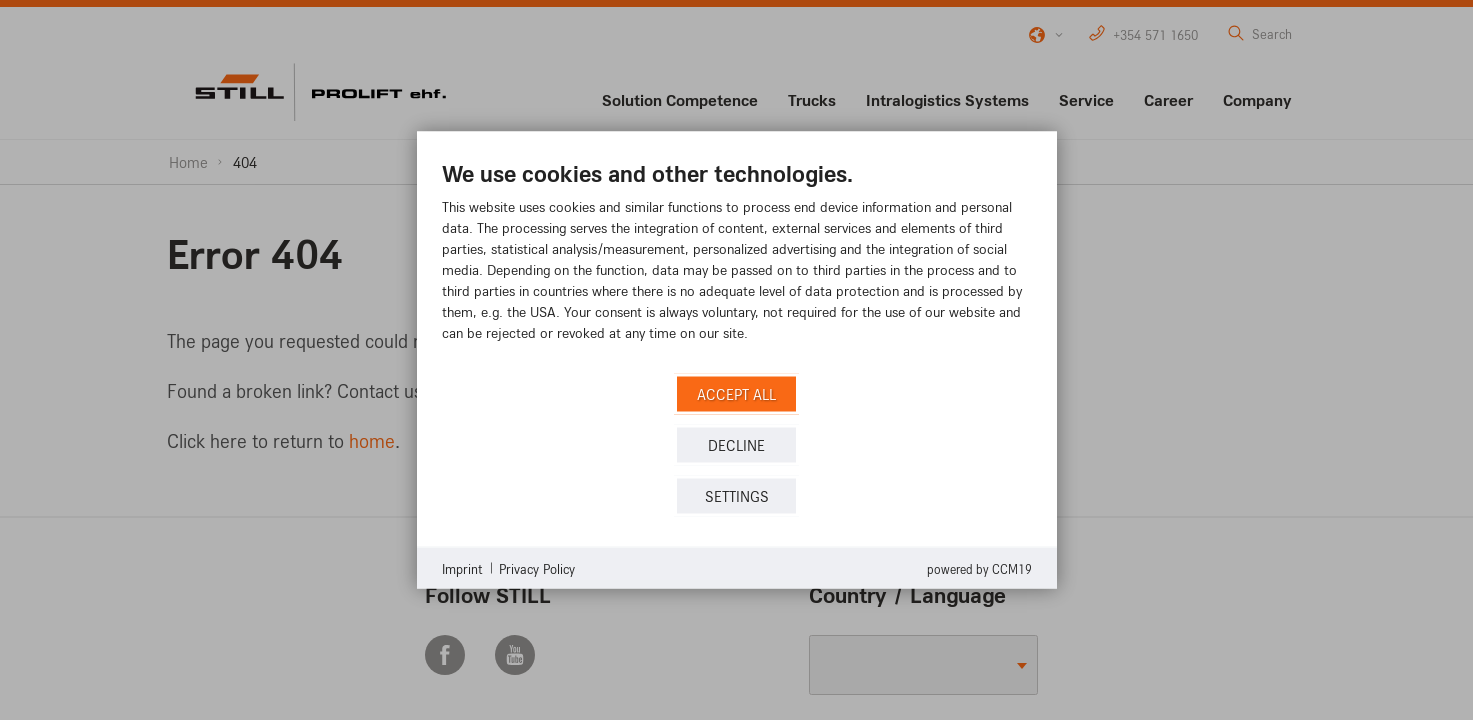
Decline (736, 444)
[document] (737, 265)
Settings (737, 495)
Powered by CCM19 (979, 569)
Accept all (736, 393)
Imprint (462, 567)
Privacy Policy (537, 567)
